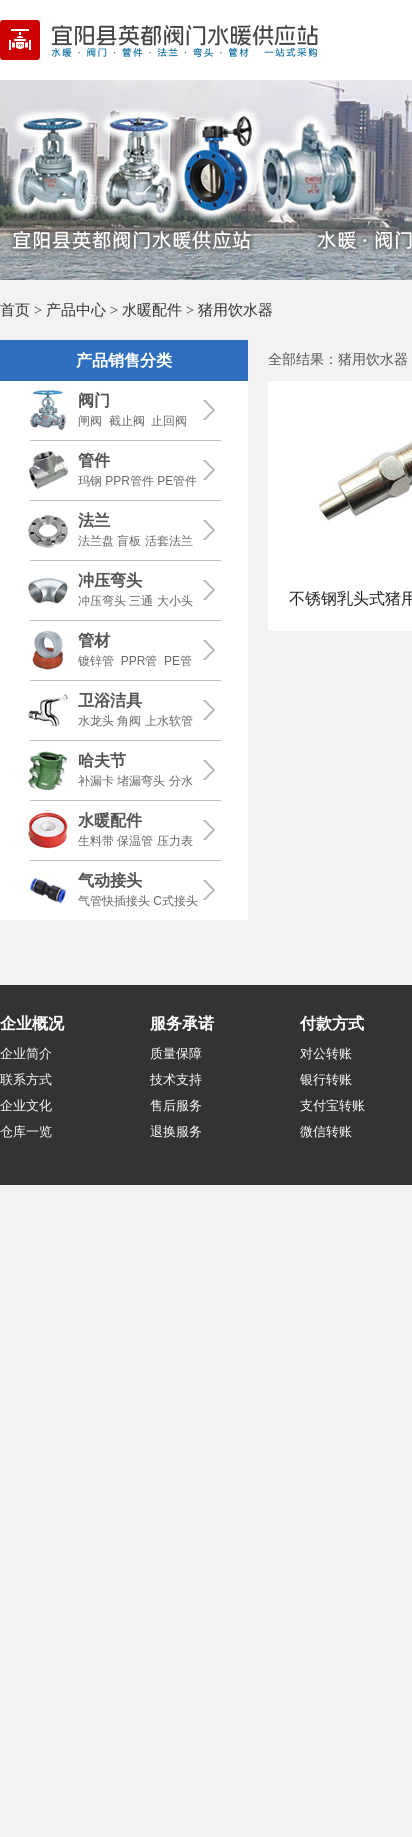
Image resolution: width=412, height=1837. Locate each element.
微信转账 (326, 1131)
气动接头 (110, 880)
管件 (94, 460)
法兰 (94, 520)
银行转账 (326, 1079)
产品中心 (76, 309)
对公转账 (326, 1053)
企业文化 (26, 1105)
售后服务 (176, 1105)
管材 (94, 640)
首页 (15, 309)
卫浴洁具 (110, 700)
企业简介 (26, 1053)
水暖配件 (152, 309)
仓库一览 (26, 1131)
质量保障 (176, 1053)
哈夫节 (102, 760)
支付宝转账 (332, 1105)
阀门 (94, 400)
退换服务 (176, 1131)
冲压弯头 (110, 580)
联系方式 (26, 1079)
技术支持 (176, 1079)
